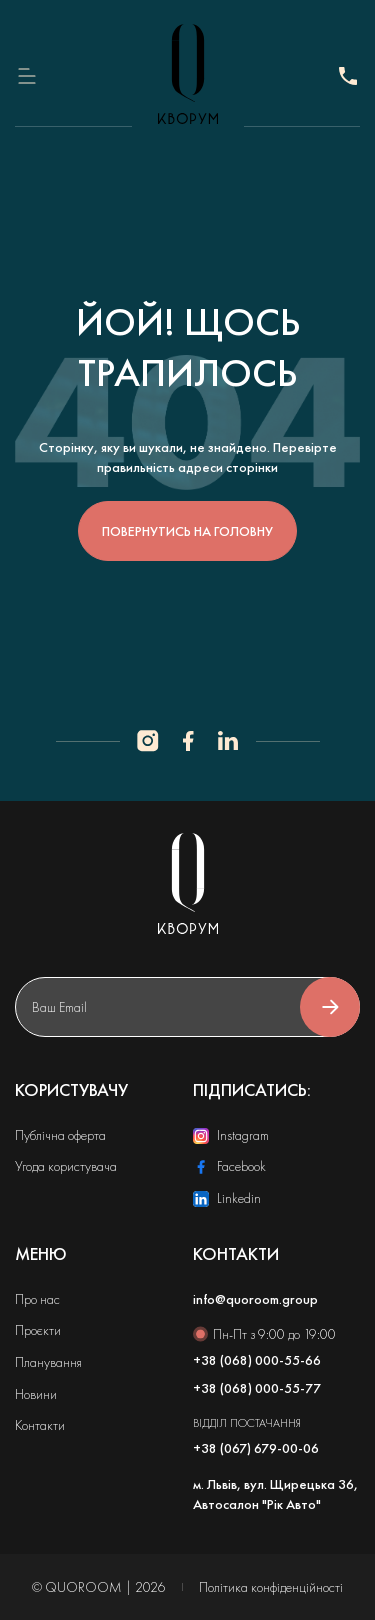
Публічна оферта (60, 1135)
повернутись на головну (187, 531)
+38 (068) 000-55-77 (348, 76)
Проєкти (38, 1330)
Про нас (37, 1299)
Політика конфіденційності (271, 1587)
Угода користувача (66, 1166)
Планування (48, 1362)
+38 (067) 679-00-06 (256, 1448)
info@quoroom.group (255, 1299)
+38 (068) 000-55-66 (257, 1360)
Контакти (40, 1425)
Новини (36, 1394)
